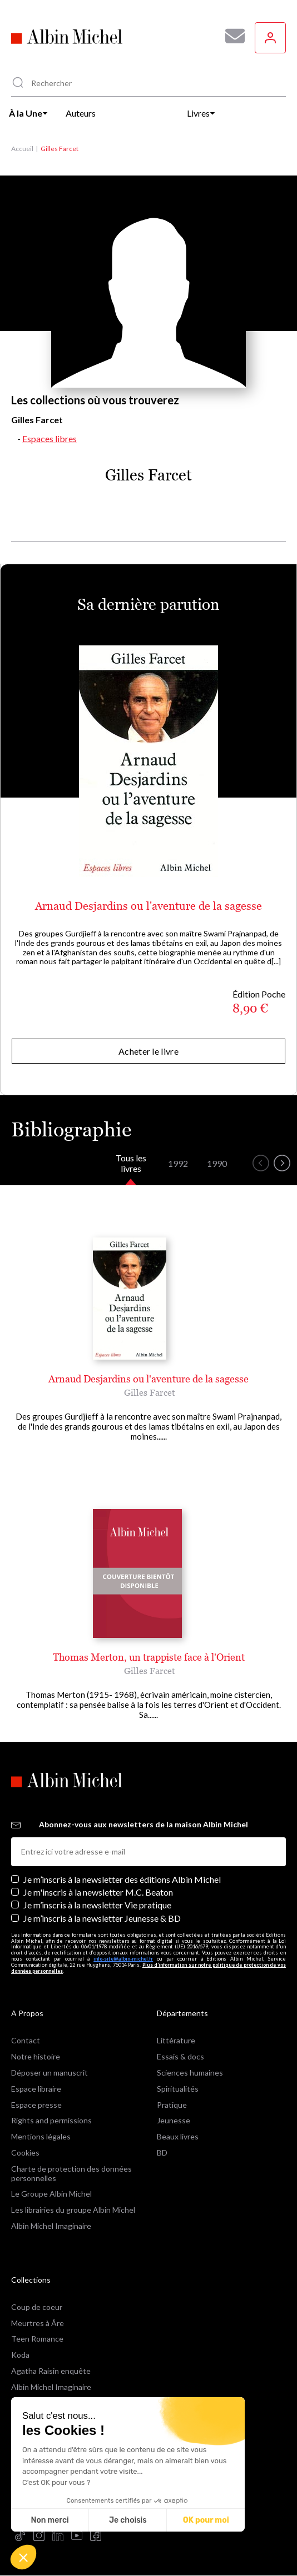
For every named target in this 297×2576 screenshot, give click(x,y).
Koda (20, 2354)
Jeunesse (173, 2120)
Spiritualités (178, 2088)
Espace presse (36, 2104)
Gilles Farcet (149, 1392)
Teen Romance (37, 2338)
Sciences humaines (190, 2072)
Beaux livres (178, 2136)
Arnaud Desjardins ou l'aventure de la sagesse (148, 906)
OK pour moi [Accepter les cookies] (206, 2520)
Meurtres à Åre (37, 2323)
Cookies (25, 2152)
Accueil (22, 148)
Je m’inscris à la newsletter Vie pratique (97, 1905)
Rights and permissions (51, 2120)
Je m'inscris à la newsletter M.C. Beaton (98, 1892)
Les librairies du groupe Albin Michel (73, 2209)
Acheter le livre (148, 1051)
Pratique (172, 2104)
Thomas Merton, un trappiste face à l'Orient (149, 1657)
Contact (25, 2040)
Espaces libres (49, 438)
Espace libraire (36, 2088)
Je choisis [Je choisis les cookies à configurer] (128, 2520)
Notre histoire (35, 2056)
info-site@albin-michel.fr (123, 1959)
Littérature (176, 2040)
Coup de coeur (36, 2307)
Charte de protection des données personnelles (71, 2173)
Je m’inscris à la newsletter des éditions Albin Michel (122, 1879)
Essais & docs (180, 2056)
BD (162, 2152)
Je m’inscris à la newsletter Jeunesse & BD (102, 1918)
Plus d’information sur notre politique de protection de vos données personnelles (148, 1968)
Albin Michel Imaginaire (51, 2226)
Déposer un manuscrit (49, 2072)
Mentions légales (41, 2136)
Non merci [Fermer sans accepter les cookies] (49, 2520)
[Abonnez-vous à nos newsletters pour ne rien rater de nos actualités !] (230, 36)
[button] (23, 2557)
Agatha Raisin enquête (51, 2370)
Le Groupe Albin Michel (51, 2193)
